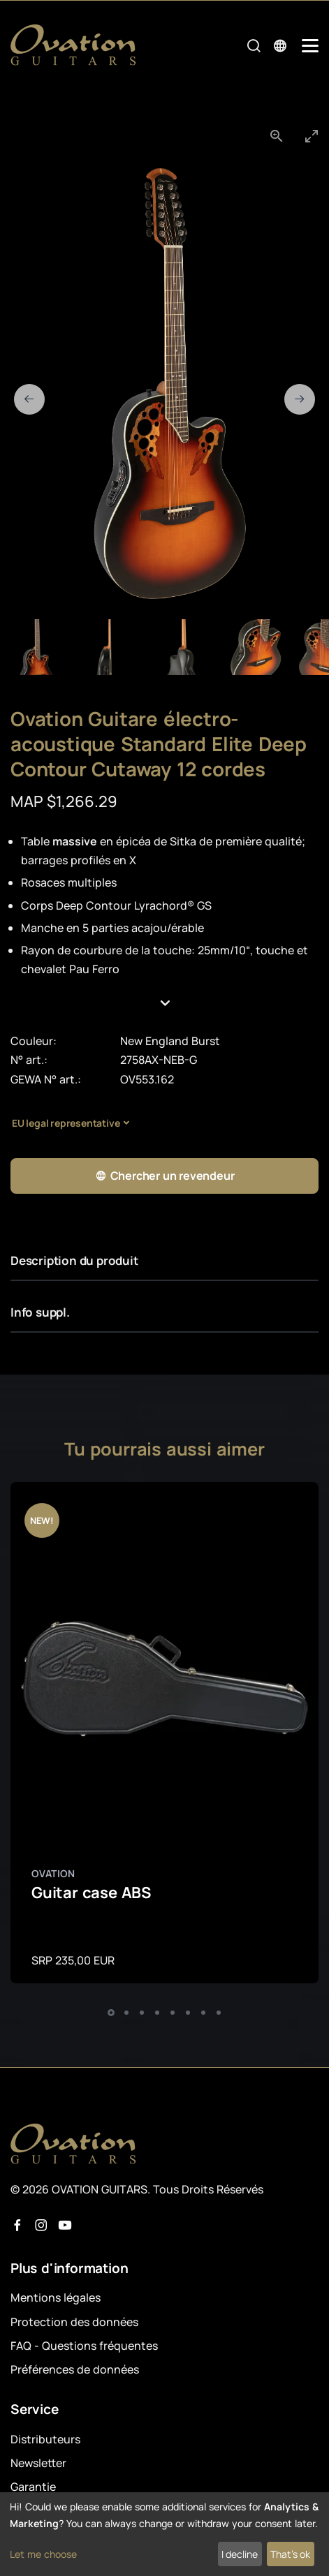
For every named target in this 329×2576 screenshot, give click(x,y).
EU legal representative (65, 1123)
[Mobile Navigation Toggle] (310, 45)
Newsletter (38, 2463)
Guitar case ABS (91, 1892)
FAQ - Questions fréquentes (84, 2345)
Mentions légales (55, 2297)
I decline (239, 2554)
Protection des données (74, 2322)
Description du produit (74, 1260)
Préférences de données (74, 2369)
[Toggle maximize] (311, 135)
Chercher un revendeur (165, 1176)
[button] (165, 1003)
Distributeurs (45, 2439)
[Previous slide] (29, 399)
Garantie (33, 2486)
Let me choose (43, 2554)
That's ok (290, 2554)
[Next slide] (299, 399)
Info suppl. (40, 1312)
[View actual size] (276, 135)
